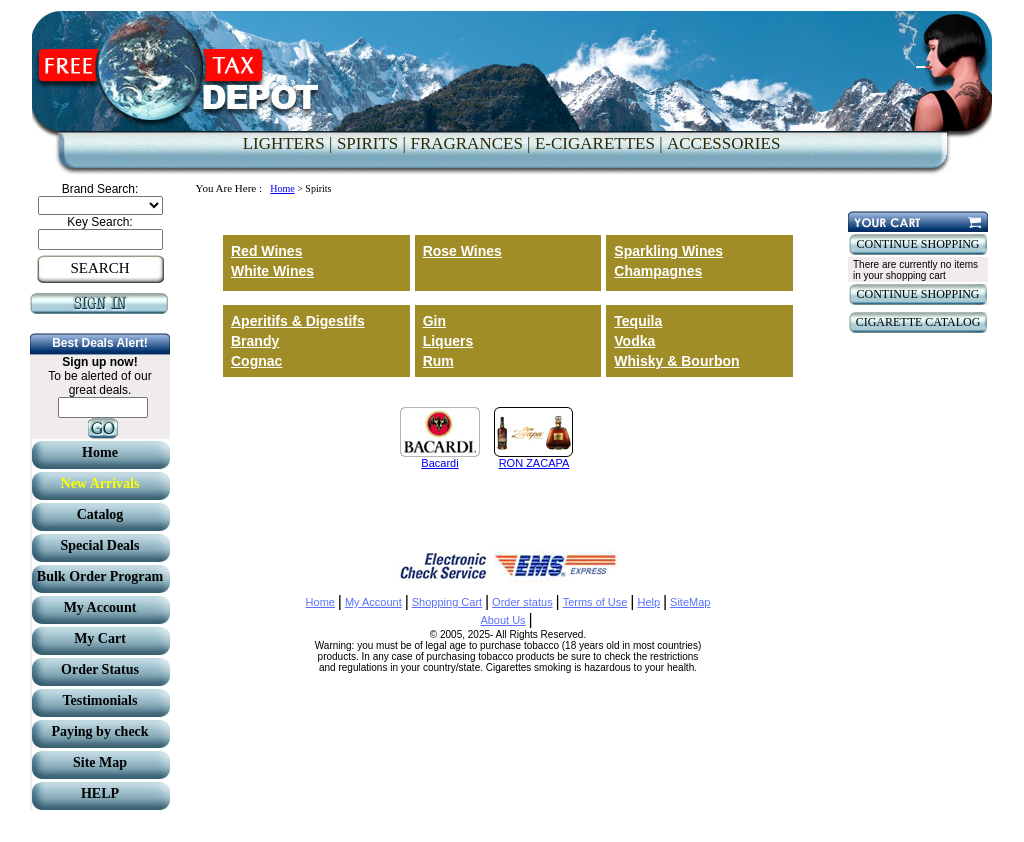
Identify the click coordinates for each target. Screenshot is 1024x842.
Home (282, 188)
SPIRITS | (371, 143)
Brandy (255, 341)
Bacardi (439, 463)
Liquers (448, 341)
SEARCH (99, 268)
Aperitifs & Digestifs (298, 321)
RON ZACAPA (534, 463)
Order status (522, 602)
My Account (373, 602)
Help (648, 602)
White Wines (272, 271)
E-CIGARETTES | (599, 143)
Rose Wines (462, 251)
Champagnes (658, 271)
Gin (434, 321)
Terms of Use (595, 602)
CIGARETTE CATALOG (918, 322)
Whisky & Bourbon (676, 361)
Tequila (638, 321)
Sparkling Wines (668, 251)
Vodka (634, 341)
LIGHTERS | (288, 143)
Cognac (256, 361)
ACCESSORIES (723, 143)
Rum (438, 361)
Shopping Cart (447, 602)
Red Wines (266, 251)
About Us (502, 620)
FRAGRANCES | (470, 143)
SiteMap (690, 602)
